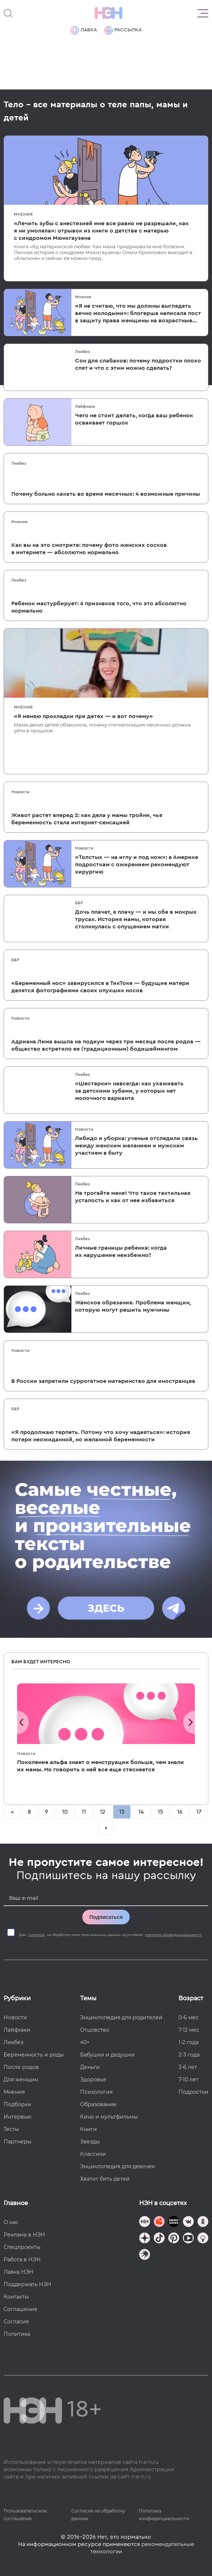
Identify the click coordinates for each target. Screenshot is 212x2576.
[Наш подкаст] (144, 2255)
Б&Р (79, 903)
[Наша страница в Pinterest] (173, 2238)
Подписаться (106, 1917)
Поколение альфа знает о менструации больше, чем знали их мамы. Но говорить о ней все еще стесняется (100, 1765)
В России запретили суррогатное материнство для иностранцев (103, 1381)
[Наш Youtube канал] (188, 2238)
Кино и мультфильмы (109, 2116)
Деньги (90, 2067)
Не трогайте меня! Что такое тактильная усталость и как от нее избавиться (133, 1196)
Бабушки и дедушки (107, 2054)
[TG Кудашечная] (159, 2222)
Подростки (193, 2092)
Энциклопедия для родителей (121, 2017)
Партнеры (17, 2141)
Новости (20, 792)
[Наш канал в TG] (144, 2222)
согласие (36, 1935)
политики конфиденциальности (173, 1935)
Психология (96, 2092)
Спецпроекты (22, 2247)
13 (122, 1812)
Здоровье (93, 2079)
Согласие (16, 2321)
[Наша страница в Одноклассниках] (202, 2222)
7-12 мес (188, 2030)
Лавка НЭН (19, 2272)
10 (65, 1812)
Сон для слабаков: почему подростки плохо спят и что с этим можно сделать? (138, 364)
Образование (98, 2104)
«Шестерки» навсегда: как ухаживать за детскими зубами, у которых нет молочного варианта (129, 1091)
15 (160, 1812)
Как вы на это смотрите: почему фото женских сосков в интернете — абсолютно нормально (89, 548)
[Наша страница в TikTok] (159, 2238)
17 (198, 1812)
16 (179, 1812)
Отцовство (94, 2030)
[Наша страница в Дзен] (144, 2238)
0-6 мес (188, 2017)
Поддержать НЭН (27, 2284)
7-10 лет (188, 2079)
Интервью (17, 2116)
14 (141, 1812)
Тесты (11, 2129)
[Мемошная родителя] (173, 2222)
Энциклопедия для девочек (117, 2166)
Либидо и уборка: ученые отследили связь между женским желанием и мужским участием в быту (136, 1145)
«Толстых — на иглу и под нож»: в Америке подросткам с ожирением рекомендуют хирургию (136, 864)
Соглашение (21, 2309)
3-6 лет (187, 2067)
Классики (93, 2154)
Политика (17, 2334)
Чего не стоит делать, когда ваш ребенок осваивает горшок (134, 419)
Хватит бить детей (105, 2179)
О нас (11, 2222)
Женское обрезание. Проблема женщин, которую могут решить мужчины (133, 1306)
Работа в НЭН (22, 2259)
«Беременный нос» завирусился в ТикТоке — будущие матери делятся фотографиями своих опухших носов (100, 986)
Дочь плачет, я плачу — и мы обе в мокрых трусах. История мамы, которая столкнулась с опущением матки (136, 919)
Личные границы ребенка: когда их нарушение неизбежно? (121, 1251)
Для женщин (21, 2079)
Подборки (17, 2104)
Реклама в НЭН (24, 2234)
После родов (21, 2067)
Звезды (90, 2141)
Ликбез (82, 351)
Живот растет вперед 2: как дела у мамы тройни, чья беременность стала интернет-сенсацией (86, 818)
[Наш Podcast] (202, 2238)
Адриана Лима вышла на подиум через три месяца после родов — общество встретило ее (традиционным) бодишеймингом (106, 1045)
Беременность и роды (34, 2054)
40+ (85, 2042)
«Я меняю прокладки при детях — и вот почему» (83, 716)
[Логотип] (108, 13)
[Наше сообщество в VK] (188, 2222)
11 (84, 1812)
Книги (88, 2129)
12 (102, 1812)
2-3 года (189, 2054)
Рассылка (123, 30)
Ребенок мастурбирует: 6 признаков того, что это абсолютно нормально (99, 607)
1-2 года (188, 2042)
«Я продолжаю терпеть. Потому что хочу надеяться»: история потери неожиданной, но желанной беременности (100, 1435)
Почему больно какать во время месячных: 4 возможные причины (105, 494)
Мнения (23, 214)
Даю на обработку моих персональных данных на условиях (110, 1935)
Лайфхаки (85, 406)
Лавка (83, 30)
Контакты (16, 2296)
